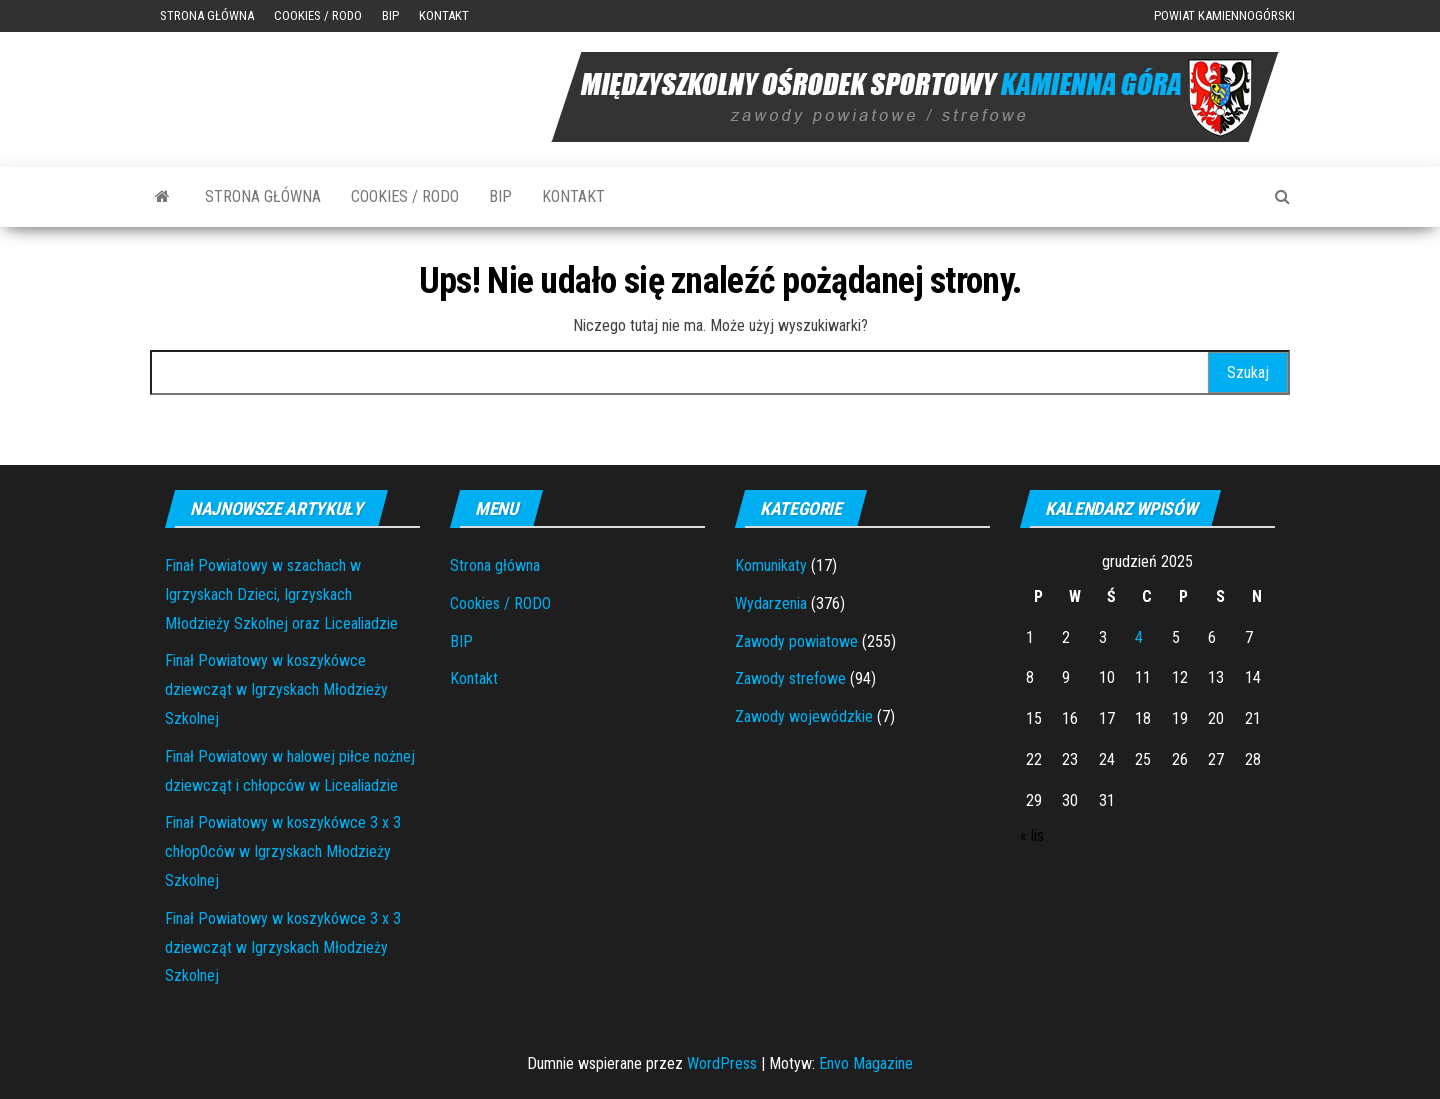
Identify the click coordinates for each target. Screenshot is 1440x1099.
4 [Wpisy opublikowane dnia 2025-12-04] (1139, 637)
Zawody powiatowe (796, 641)
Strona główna (207, 15)
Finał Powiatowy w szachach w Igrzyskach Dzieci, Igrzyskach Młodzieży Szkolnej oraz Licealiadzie (281, 594)
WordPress (722, 1063)
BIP (390, 15)
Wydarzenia (771, 603)
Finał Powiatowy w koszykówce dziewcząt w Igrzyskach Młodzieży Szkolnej (276, 689)
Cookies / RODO (318, 15)
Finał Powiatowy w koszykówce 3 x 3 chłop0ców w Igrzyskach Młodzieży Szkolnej (283, 851)
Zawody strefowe (790, 678)
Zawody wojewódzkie (804, 716)
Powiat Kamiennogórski (1224, 15)
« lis (1032, 835)
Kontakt (444, 15)
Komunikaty (771, 565)
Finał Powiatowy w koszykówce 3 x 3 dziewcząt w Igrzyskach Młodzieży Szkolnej (283, 947)
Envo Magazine (866, 1063)
